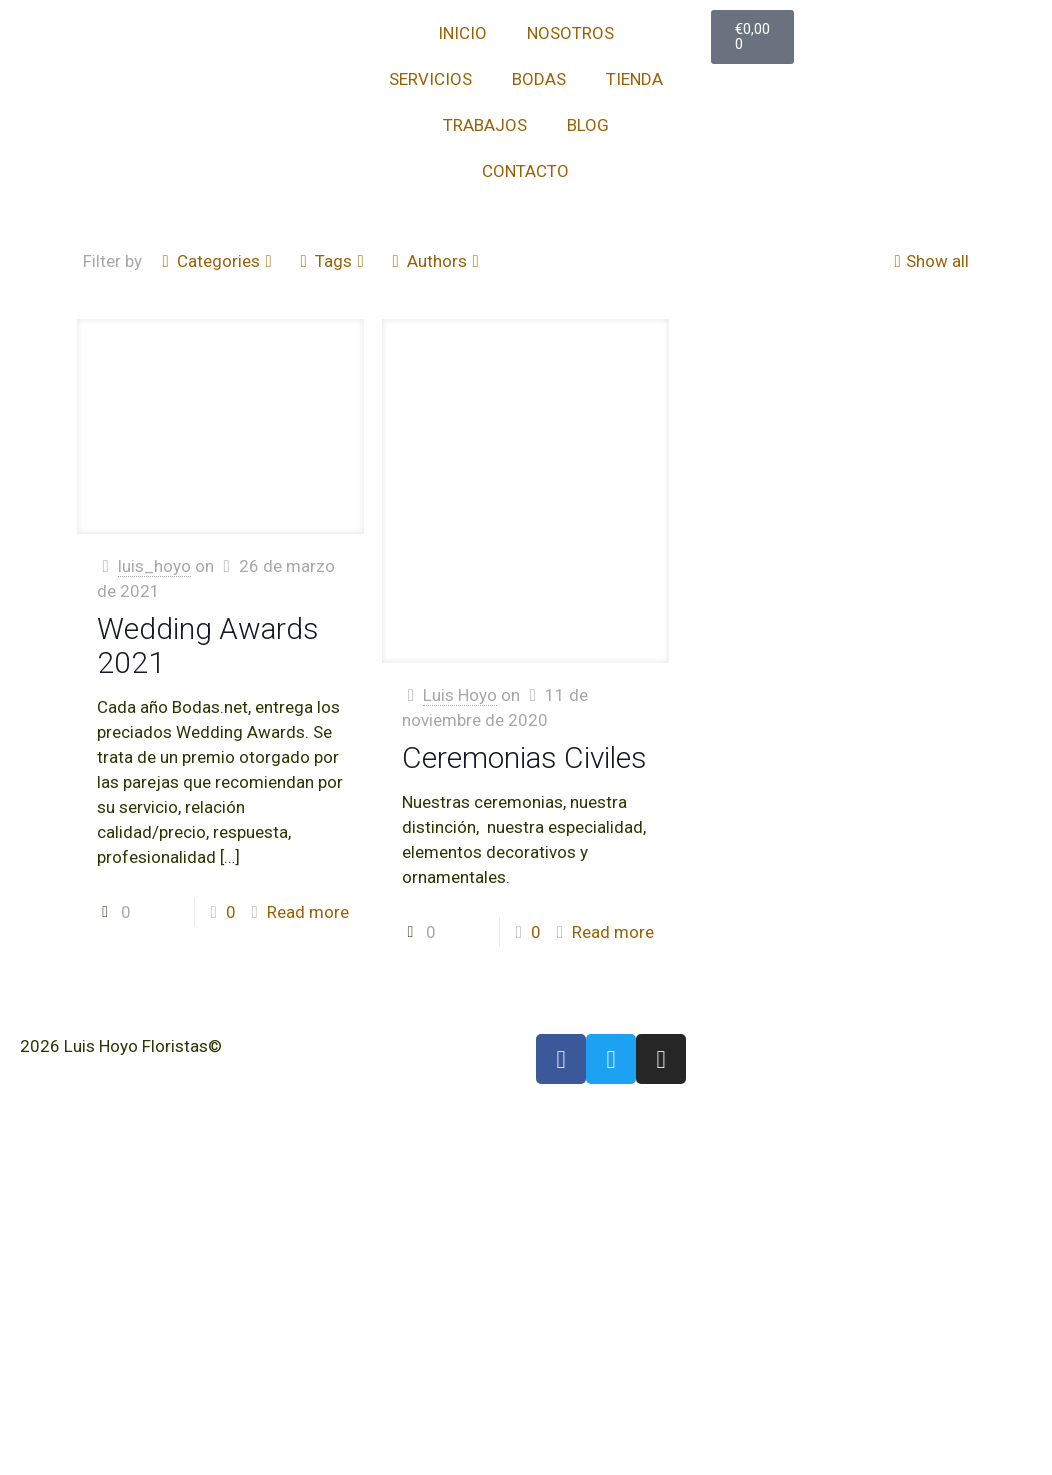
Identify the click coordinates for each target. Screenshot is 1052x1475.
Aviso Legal (269, 1046)
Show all (929, 261)
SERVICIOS (430, 79)
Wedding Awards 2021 (208, 645)
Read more (308, 912)
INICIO (462, 33)
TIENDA (634, 79)
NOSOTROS (570, 33)
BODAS (539, 79)
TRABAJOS (485, 125)
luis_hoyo (154, 566)
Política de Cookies (92, 1071)
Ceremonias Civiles (524, 757)
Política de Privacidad (406, 1046)
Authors (435, 261)
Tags (332, 261)
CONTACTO (525, 171)
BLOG (588, 125)
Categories (217, 261)
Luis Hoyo (460, 695)
